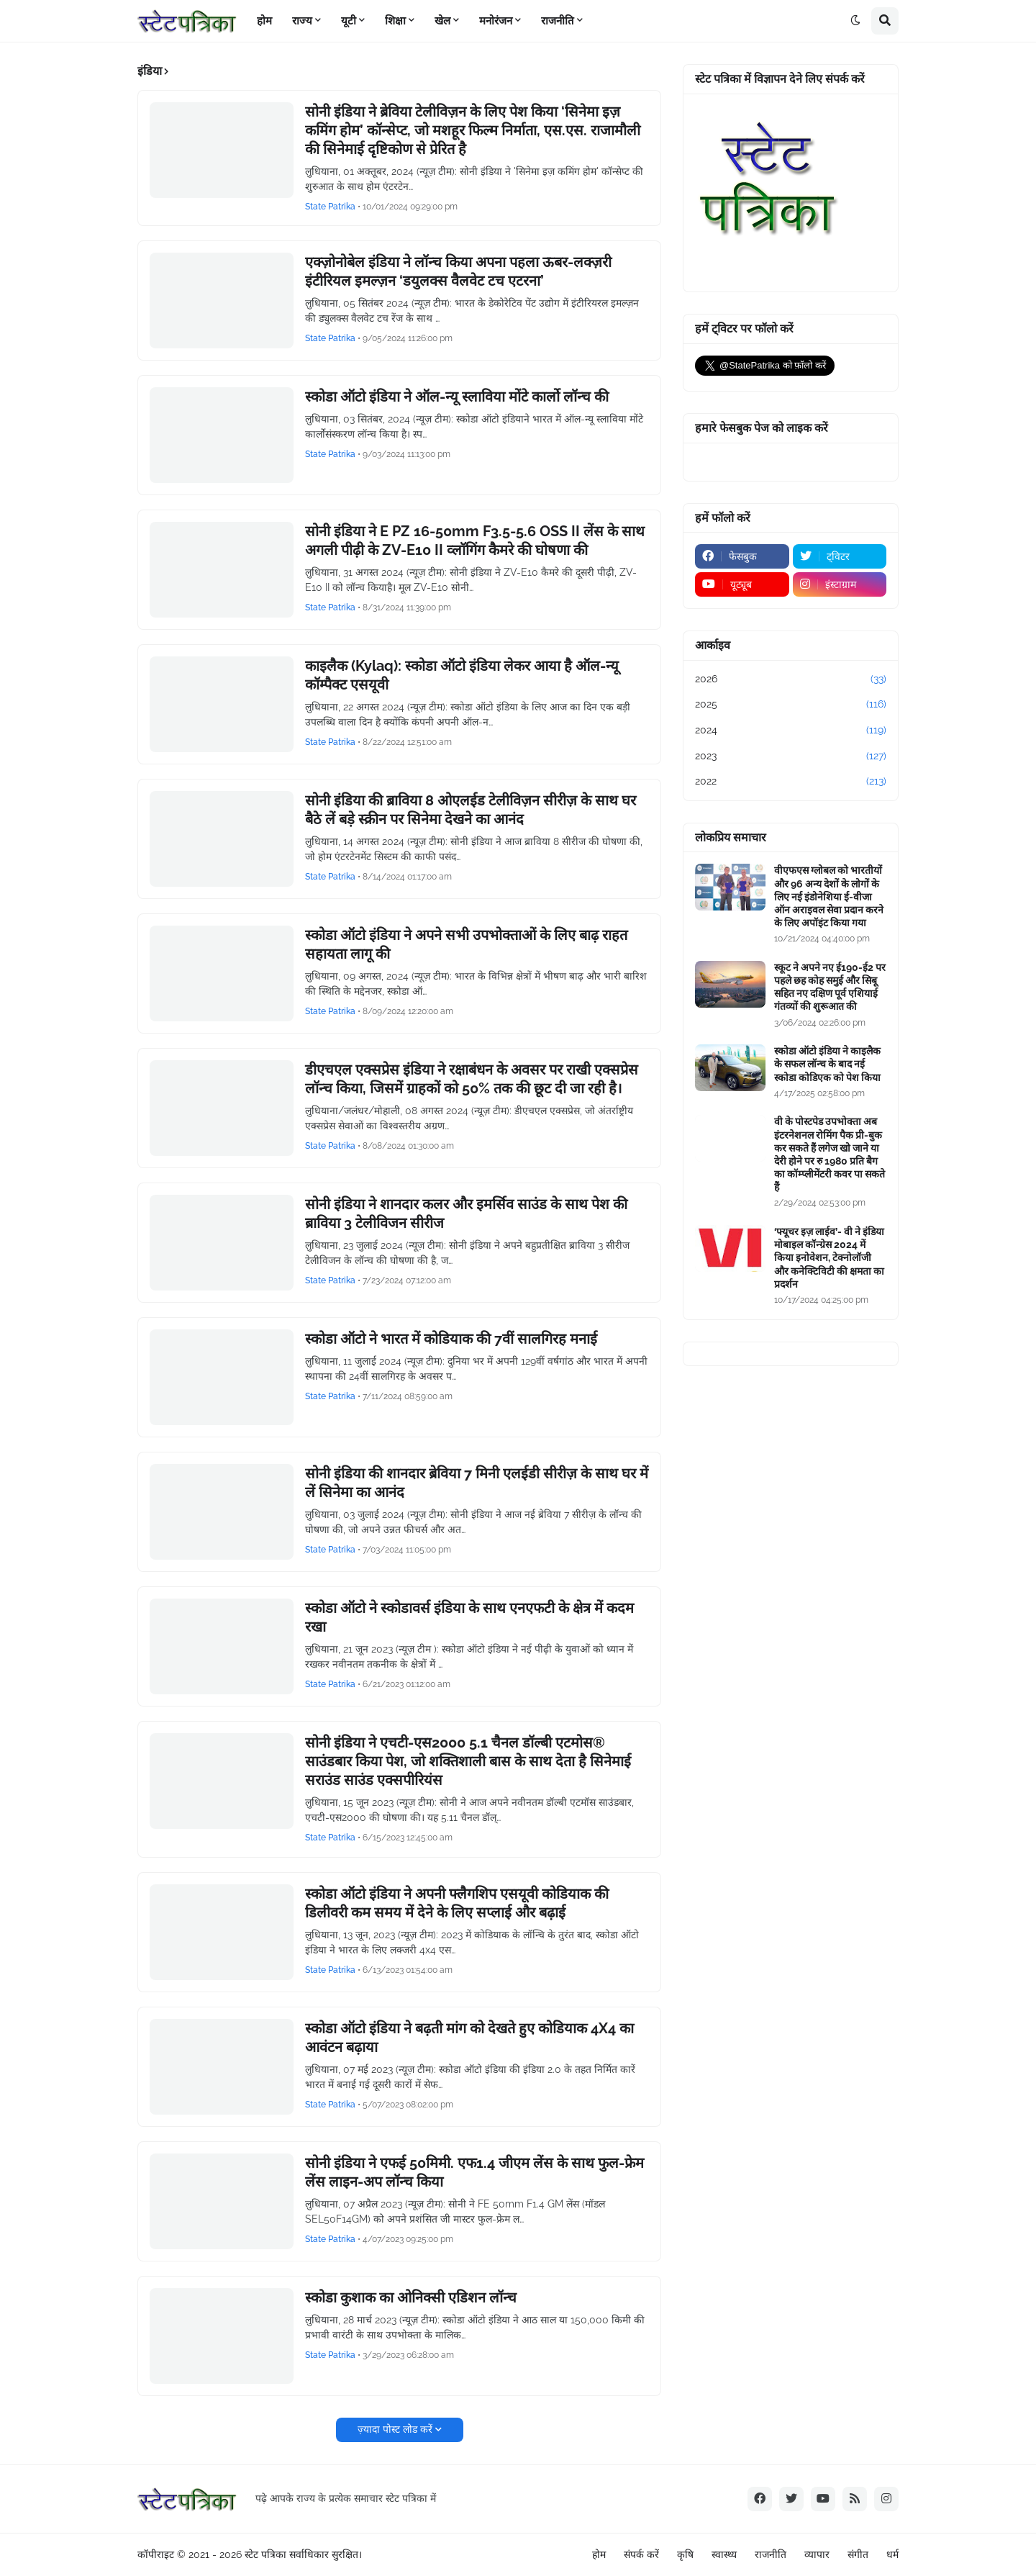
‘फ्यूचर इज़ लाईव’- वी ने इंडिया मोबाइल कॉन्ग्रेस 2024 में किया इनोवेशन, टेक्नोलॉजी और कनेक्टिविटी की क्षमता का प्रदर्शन (829, 1258)
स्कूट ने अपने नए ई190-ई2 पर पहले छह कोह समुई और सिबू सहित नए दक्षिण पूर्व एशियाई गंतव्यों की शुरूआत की (830, 987)
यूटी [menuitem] (348, 20)
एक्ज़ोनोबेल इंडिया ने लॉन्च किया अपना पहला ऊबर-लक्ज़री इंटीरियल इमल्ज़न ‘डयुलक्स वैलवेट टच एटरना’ (458, 271)
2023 (790, 756)
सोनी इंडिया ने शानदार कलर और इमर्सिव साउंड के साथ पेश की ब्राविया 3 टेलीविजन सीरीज (466, 1213)
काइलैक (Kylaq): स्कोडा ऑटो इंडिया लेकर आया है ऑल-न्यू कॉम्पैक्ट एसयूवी (462, 675)
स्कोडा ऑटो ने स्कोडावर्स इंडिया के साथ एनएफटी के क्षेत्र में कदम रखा (469, 1617)
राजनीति (770, 2554)
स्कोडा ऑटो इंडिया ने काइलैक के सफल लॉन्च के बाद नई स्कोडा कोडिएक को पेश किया (827, 1064)
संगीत (858, 2554)
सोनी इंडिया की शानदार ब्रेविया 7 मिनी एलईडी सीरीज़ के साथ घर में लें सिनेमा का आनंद (476, 1483)
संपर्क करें (641, 2554)
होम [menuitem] (264, 20)
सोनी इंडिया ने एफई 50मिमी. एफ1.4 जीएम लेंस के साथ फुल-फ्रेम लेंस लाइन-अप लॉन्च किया (474, 2172)
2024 (790, 730)
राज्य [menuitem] (302, 20)
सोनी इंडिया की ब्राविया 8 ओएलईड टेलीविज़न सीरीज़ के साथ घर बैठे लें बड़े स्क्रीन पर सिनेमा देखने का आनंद (470, 810)
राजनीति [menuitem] (557, 20)
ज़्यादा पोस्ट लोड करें (395, 2429)
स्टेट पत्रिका (265, 2554)
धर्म (892, 2554)
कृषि (685, 2554)
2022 (790, 781)
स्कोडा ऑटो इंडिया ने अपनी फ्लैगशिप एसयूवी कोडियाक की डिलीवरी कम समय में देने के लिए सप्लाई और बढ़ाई (457, 1903)
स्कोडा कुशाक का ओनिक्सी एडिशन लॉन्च (411, 2297)
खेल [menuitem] (442, 20)
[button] (855, 21)
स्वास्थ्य (724, 2554)
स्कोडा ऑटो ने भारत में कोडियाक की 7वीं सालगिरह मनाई (451, 1338)
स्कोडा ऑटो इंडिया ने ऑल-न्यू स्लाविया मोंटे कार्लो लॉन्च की (457, 396)
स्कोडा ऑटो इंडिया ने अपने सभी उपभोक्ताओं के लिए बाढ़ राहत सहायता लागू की (466, 944)
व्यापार (817, 2554)
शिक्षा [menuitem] (395, 20)
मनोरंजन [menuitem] (495, 20)
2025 (790, 704)
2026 (790, 679)
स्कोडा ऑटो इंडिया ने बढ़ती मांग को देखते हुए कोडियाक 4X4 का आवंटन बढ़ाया (469, 2038)
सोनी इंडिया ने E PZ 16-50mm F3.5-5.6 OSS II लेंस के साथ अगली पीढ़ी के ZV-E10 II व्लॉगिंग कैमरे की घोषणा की (475, 541)
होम (599, 2554)
